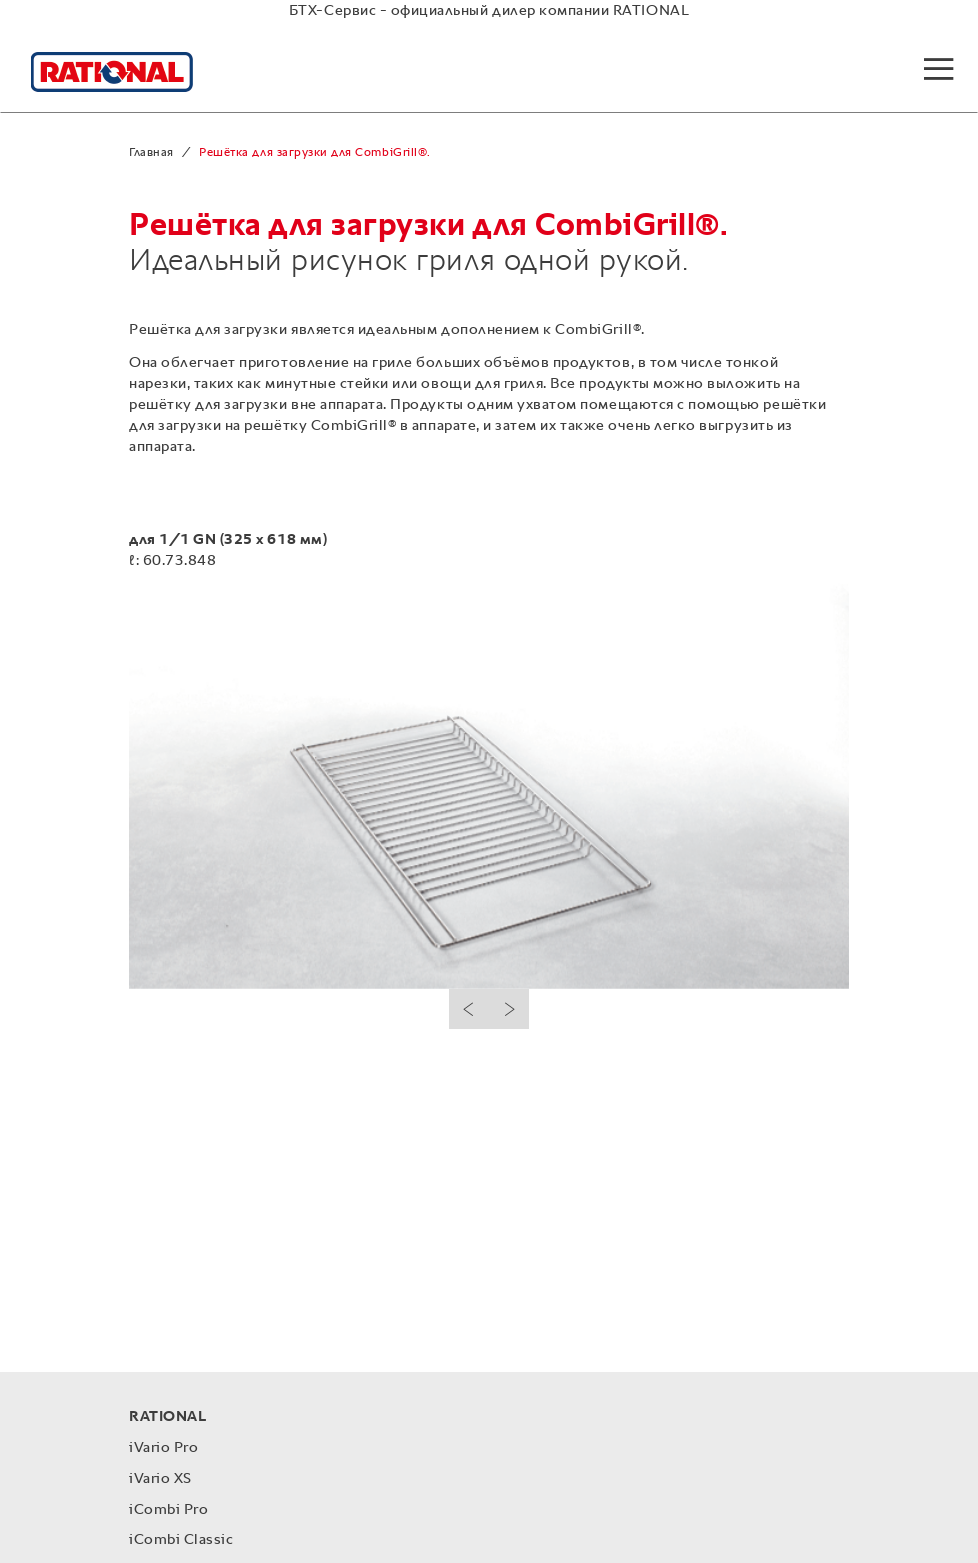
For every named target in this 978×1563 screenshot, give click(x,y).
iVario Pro (163, 1447)
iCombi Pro (168, 1509)
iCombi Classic (181, 1539)
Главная (151, 153)
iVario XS (160, 1478)
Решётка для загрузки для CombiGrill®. (314, 153)
